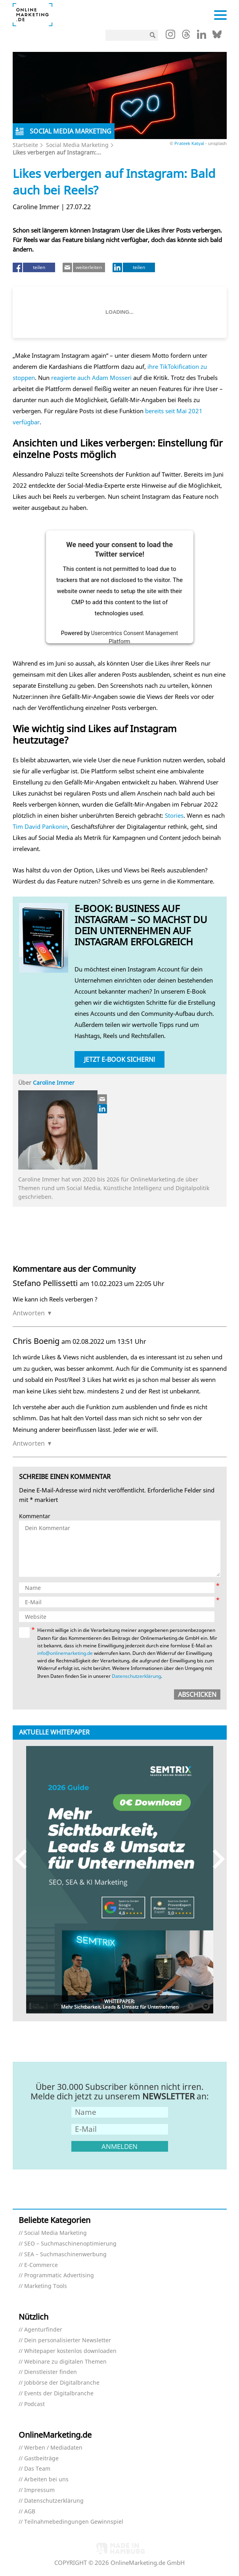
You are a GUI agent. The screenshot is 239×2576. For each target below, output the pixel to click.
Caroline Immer (54, 1082)
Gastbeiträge (41, 2458)
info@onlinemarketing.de (65, 1653)
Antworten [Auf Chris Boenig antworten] (29, 1443)
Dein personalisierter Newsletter (67, 2340)
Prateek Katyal (189, 143)
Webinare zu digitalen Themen (65, 2361)
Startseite (25, 145)
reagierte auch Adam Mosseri (91, 378)
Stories (174, 815)
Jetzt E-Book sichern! (119, 1059)
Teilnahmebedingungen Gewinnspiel (73, 2522)
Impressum (39, 2490)
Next (214, 1859)
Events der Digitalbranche (59, 2393)
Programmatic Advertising (59, 2275)
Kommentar (34, 1516)
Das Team (37, 2468)
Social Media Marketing (77, 145)
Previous (24, 1859)
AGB (29, 2511)
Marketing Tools (45, 2286)
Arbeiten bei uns (46, 2479)
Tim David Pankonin (40, 826)
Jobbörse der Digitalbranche (61, 2382)
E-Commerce (41, 2265)
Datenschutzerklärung (136, 1676)
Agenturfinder (43, 2329)
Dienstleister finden (50, 2372)
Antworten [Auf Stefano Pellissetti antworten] (29, 1313)
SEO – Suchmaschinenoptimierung (70, 2243)
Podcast (34, 2404)
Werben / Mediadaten (53, 2447)
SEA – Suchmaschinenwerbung (65, 2254)
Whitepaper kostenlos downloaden (70, 2351)
